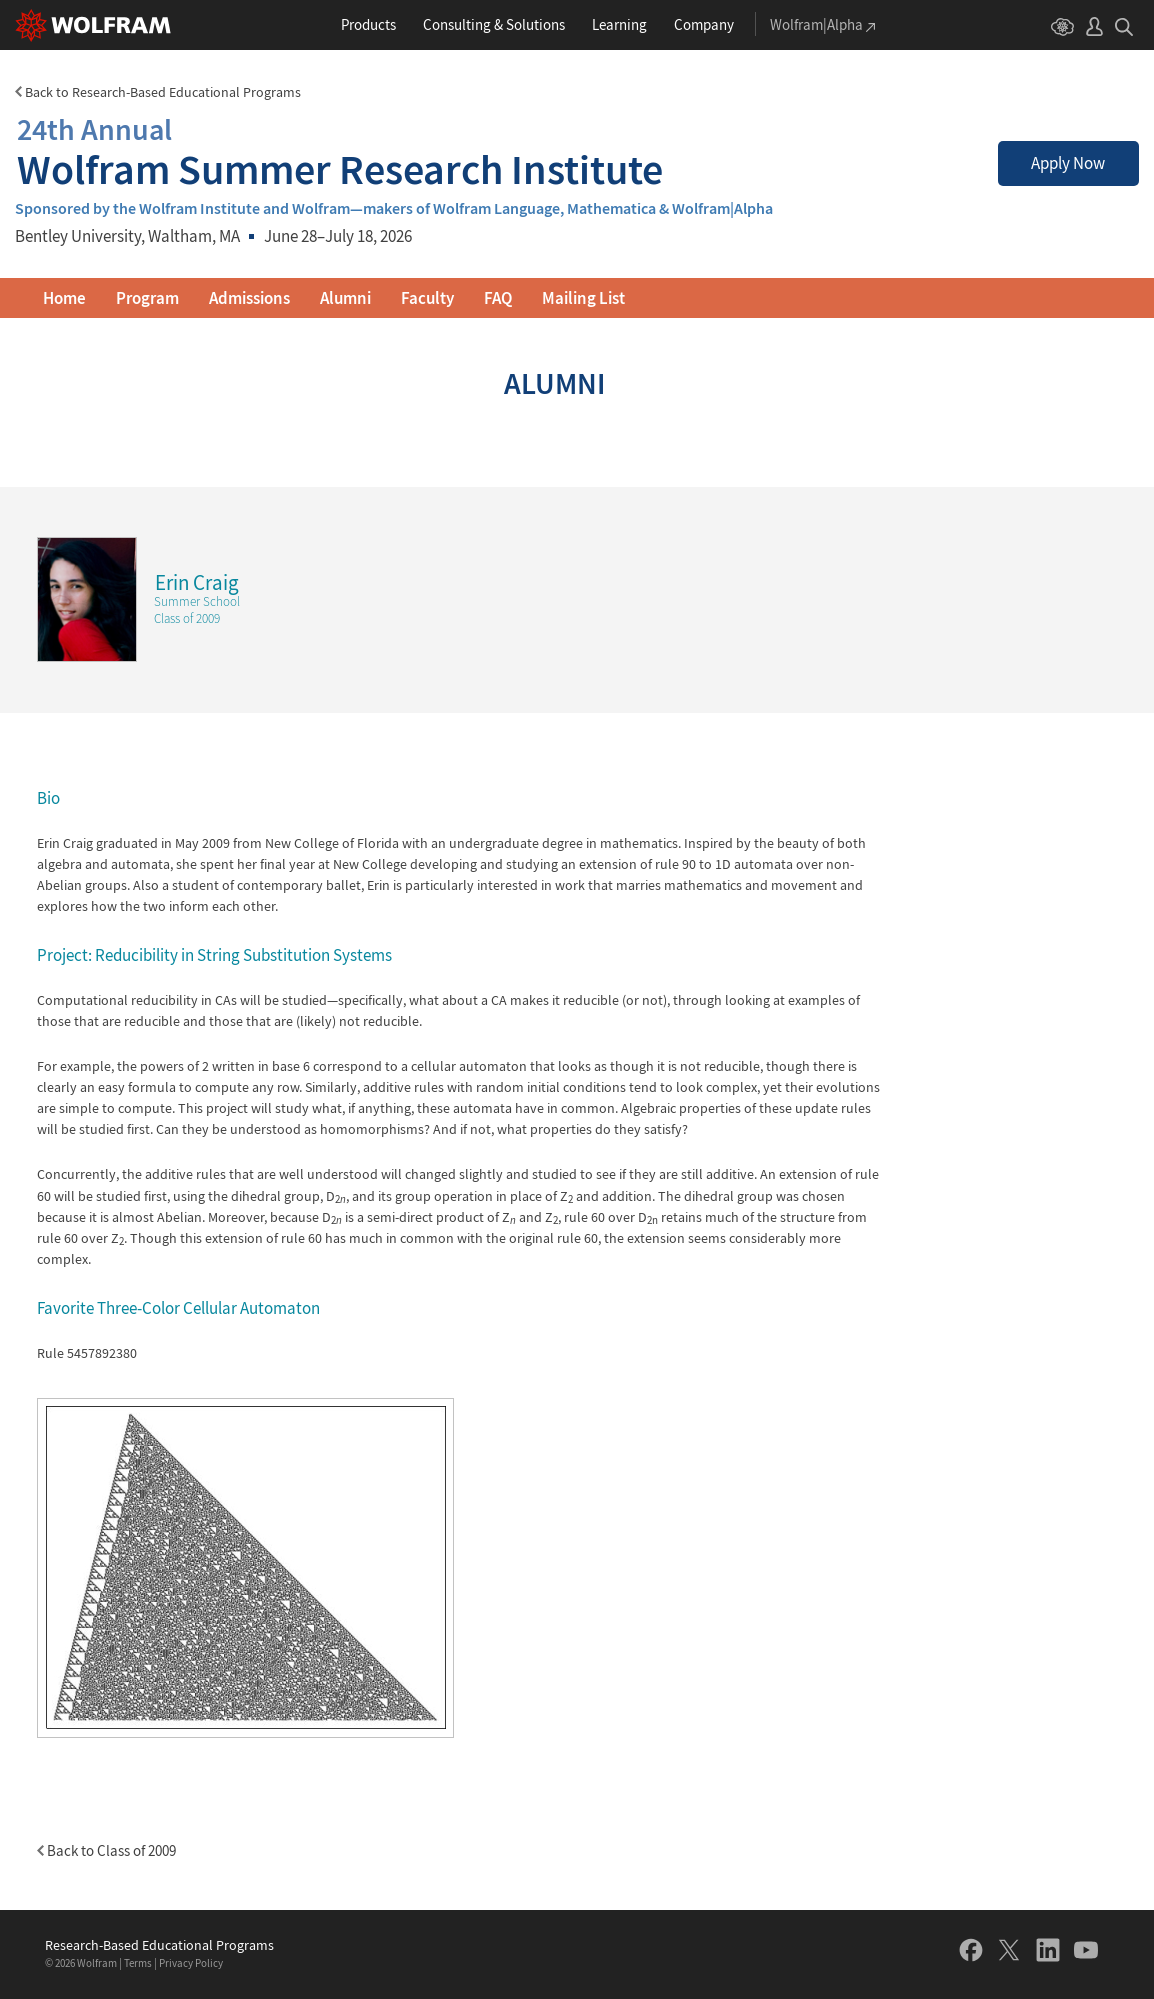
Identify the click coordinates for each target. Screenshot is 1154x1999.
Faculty (427, 298)
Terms (138, 1963)
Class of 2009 (187, 618)
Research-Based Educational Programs (159, 1945)
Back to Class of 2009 (106, 1850)
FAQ (498, 298)
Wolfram (97, 1963)
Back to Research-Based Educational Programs (158, 92)
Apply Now (1068, 163)
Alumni (345, 298)
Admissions (249, 298)
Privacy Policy (191, 1963)
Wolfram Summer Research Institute (340, 149)
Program (147, 298)
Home (64, 298)
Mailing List (583, 298)
